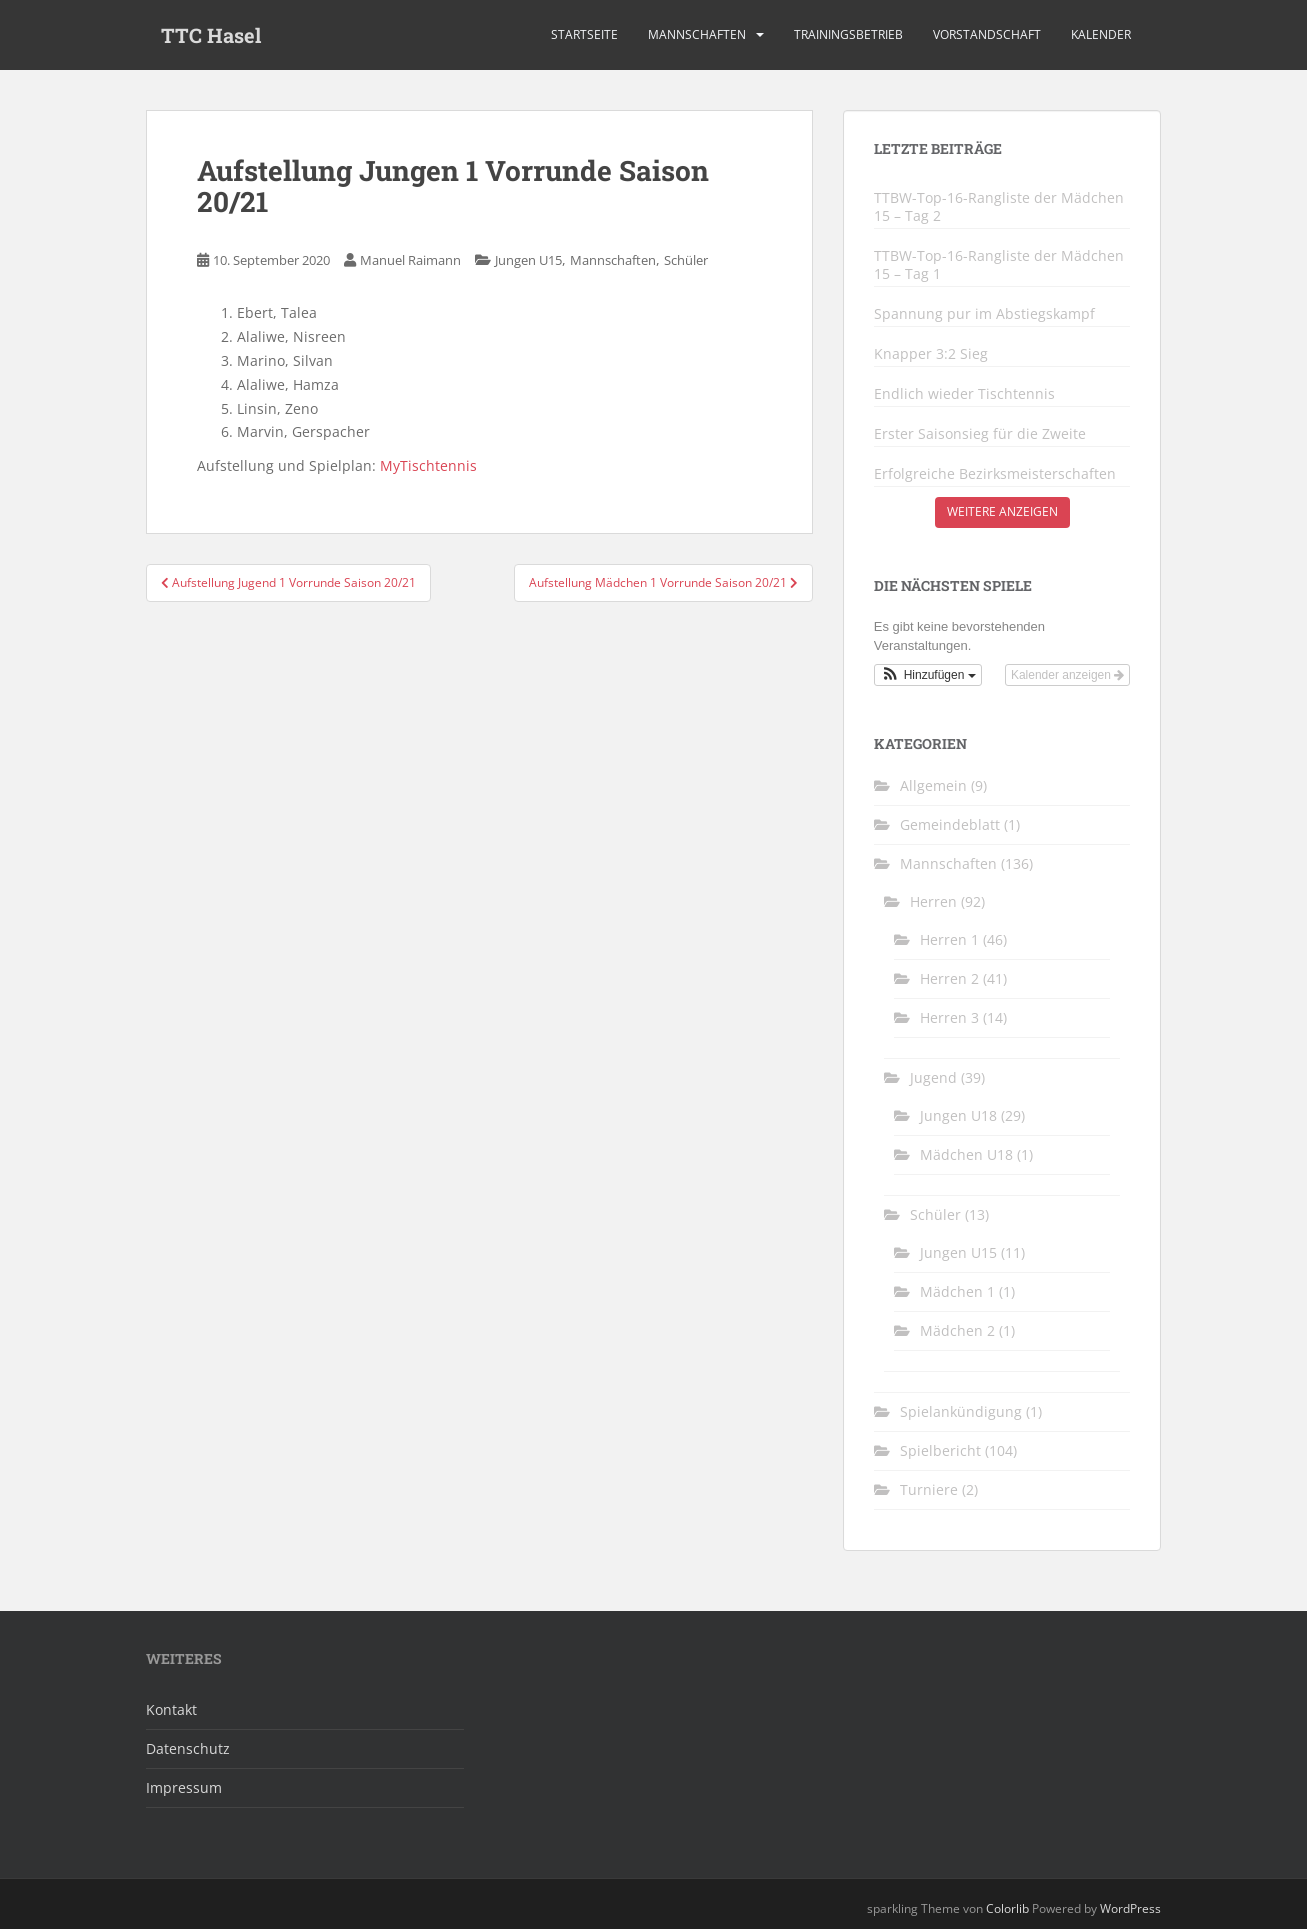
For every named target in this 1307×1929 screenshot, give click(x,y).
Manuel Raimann (410, 260)
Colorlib (1007, 1908)
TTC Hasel (211, 35)
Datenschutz (188, 1748)
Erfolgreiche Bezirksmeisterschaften (995, 474)
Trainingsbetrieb (848, 34)
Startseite (584, 34)
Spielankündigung (961, 1411)
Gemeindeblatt (950, 824)
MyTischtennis (428, 465)
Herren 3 (949, 1017)
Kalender (1101, 34)
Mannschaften (697, 34)
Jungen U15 (528, 260)
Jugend (933, 1077)
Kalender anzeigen (1067, 675)
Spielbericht (940, 1450)
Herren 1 (949, 939)
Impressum (184, 1787)
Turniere (929, 1489)
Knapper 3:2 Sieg (931, 354)
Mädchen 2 (957, 1330)
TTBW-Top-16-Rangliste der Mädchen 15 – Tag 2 (999, 207)
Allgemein (933, 785)
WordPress (1130, 1908)
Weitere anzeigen (1002, 511)
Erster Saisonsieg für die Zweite (980, 434)
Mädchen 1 (957, 1291)
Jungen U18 (958, 1115)
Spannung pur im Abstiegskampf (984, 314)
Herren (933, 901)
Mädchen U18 (966, 1154)
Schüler (686, 260)
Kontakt (171, 1709)
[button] (928, 675)
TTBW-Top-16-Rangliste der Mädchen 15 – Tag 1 (999, 265)
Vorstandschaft (987, 34)
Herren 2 (949, 978)
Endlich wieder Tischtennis (964, 394)
